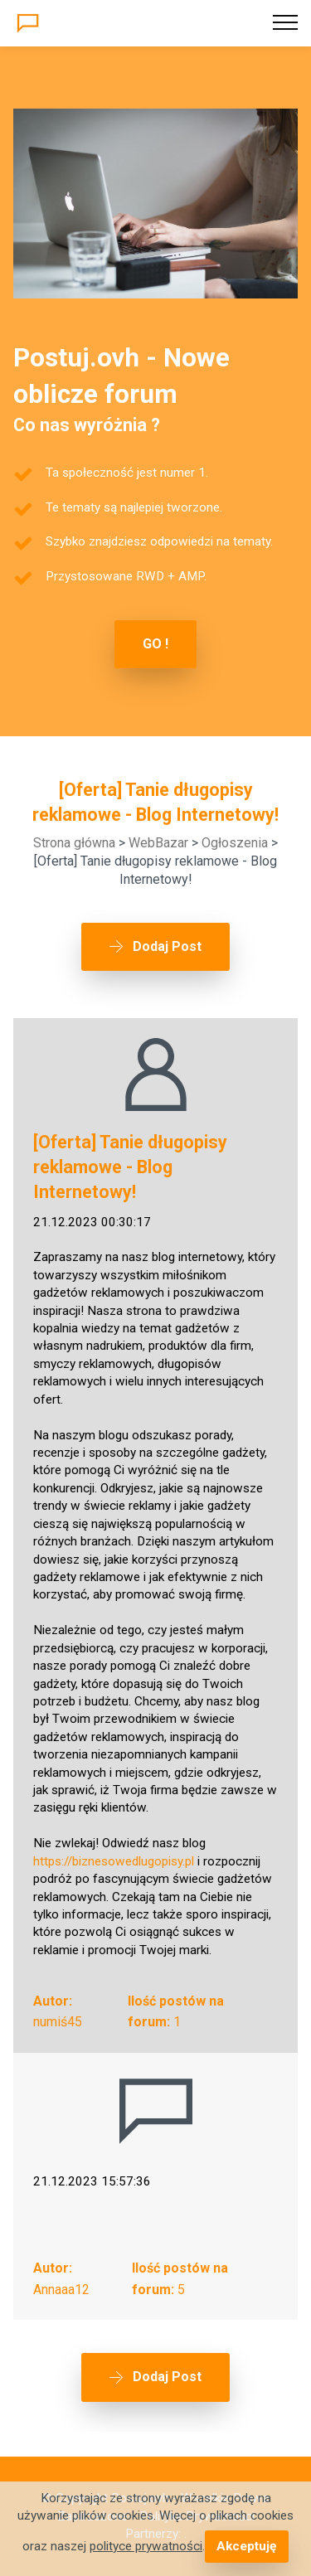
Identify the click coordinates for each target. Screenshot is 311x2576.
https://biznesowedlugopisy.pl (113, 1861)
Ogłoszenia (235, 843)
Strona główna (74, 843)
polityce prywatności (146, 2546)
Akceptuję (246, 2546)
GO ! (155, 644)
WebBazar (158, 843)
